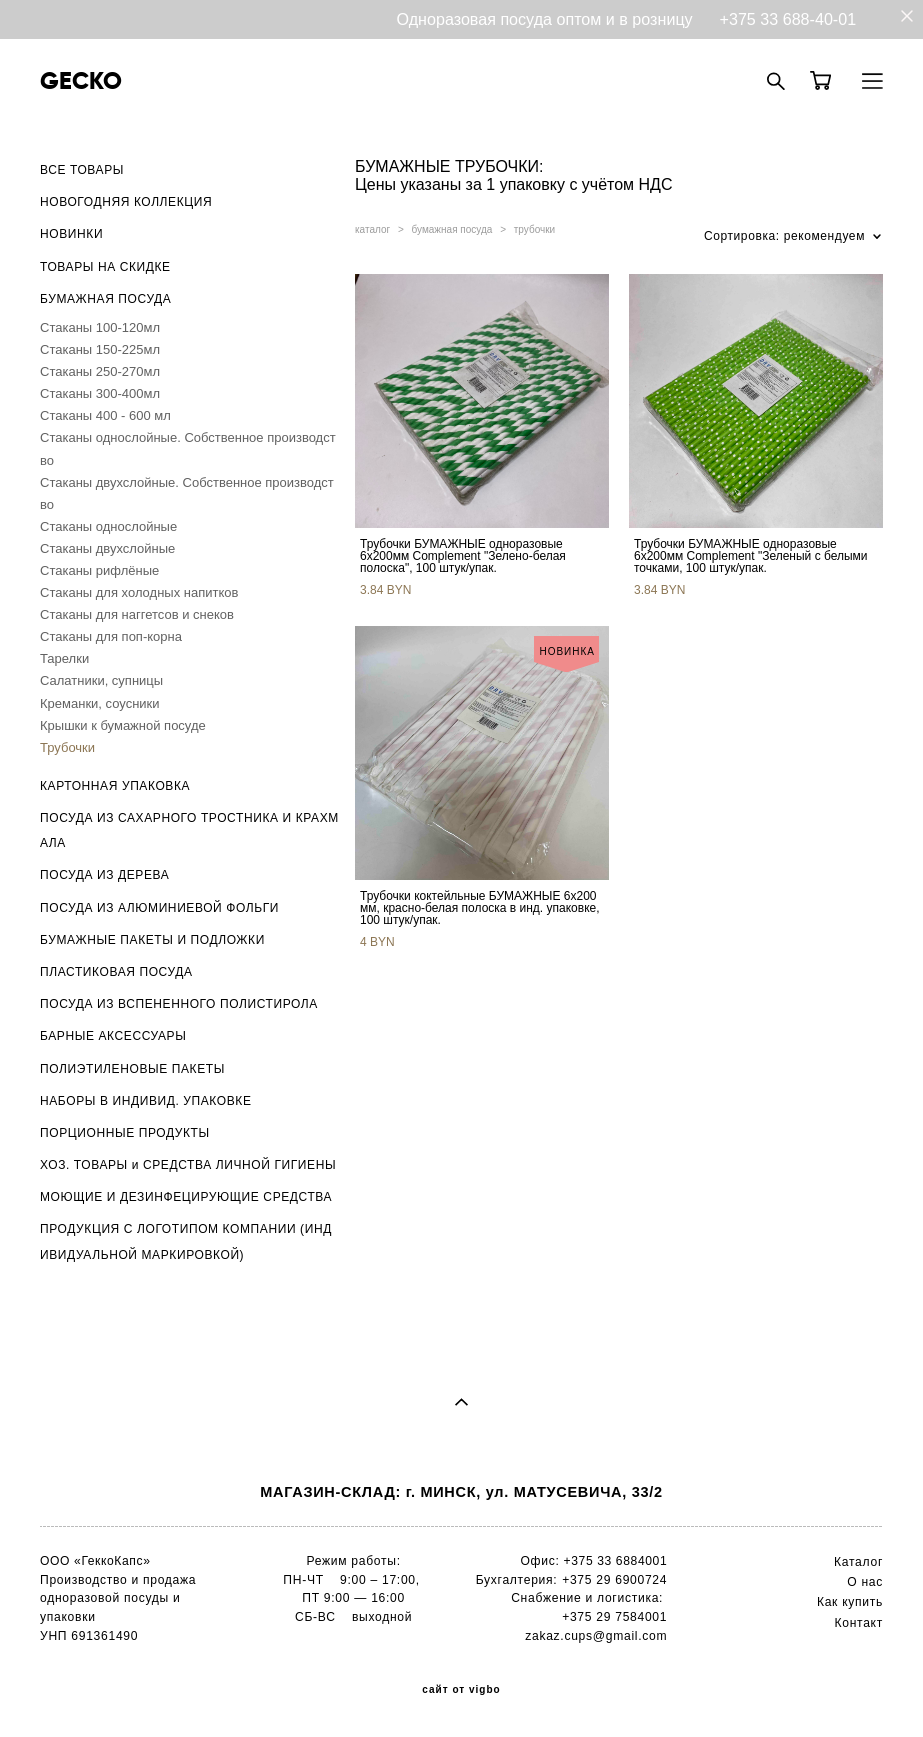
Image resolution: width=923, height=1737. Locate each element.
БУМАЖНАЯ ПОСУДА (105, 299)
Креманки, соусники (100, 703)
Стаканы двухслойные (107, 548)
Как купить (850, 1602)
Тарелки (64, 658)
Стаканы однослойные (108, 526)
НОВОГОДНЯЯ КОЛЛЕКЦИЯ (126, 202)
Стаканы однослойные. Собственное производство (188, 448)
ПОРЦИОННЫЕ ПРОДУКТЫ (125, 1133)
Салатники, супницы (101, 680)
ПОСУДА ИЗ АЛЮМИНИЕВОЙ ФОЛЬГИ (159, 908)
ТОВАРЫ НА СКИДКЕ (105, 267)
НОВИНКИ (71, 234)
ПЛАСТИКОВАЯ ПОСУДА (116, 972)
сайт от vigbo (461, 1690)
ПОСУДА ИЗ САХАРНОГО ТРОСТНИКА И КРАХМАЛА (189, 830)
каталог (372, 229)
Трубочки (67, 747)
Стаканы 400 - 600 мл (105, 415)
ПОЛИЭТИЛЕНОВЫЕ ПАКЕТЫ (132, 1069)
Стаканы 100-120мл (100, 327)
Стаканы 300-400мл (100, 393)
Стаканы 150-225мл (100, 349)
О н (858, 1582)
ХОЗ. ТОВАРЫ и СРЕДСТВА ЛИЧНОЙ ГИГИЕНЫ (188, 1165)
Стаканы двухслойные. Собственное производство (187, 493)
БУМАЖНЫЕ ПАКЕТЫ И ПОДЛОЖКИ (152, 940)
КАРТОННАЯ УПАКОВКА (115, 786)
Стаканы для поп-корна (111, 636)
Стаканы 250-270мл (100, 371)
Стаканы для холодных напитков (139, 592)
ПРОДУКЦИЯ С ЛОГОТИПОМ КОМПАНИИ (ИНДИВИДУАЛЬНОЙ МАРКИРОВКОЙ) (186, 1241)
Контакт (858, 1623)
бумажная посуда (452, 229)
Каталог (858, 1562)
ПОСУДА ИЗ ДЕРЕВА (104, 875)
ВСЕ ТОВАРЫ (82, 170)
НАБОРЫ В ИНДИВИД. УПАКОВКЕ (146, 1101)
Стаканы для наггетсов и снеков (137, 614)
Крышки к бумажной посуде (123, 725)
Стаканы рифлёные (99, 570)
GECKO (81, 81)
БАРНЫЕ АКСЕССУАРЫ (113, 1036)
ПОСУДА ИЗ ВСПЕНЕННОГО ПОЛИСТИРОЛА (179, 1004)
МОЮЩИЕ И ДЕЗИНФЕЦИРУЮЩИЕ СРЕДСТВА (186, 1197)
